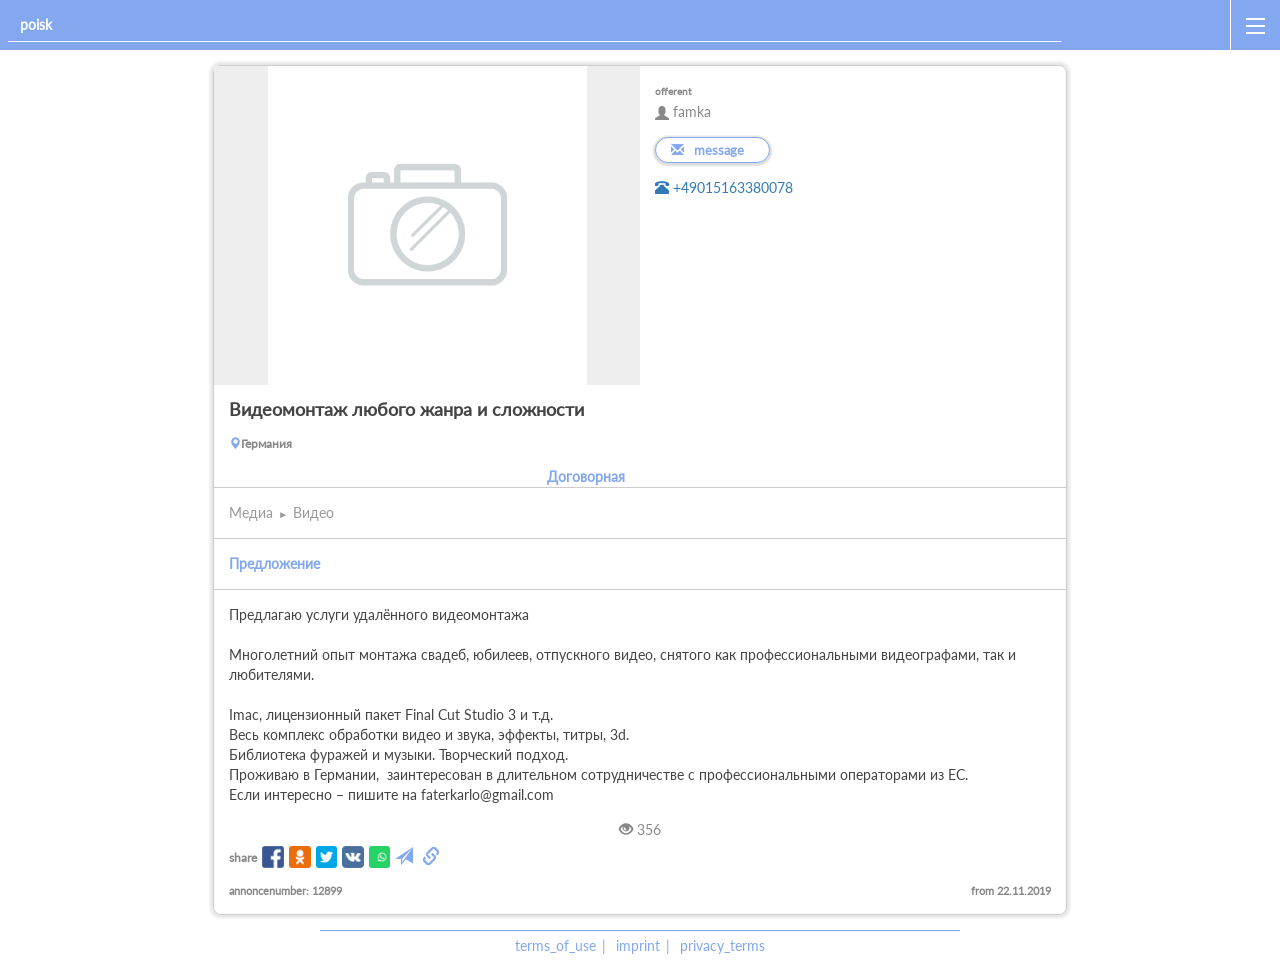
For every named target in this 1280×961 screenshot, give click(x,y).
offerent (673, 91)
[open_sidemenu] (1255, 25)
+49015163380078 (724, 187)
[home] (1149, 25)
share (243, 857)
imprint (638, 945)
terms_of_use (555, 945)
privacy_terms (722, 945)
